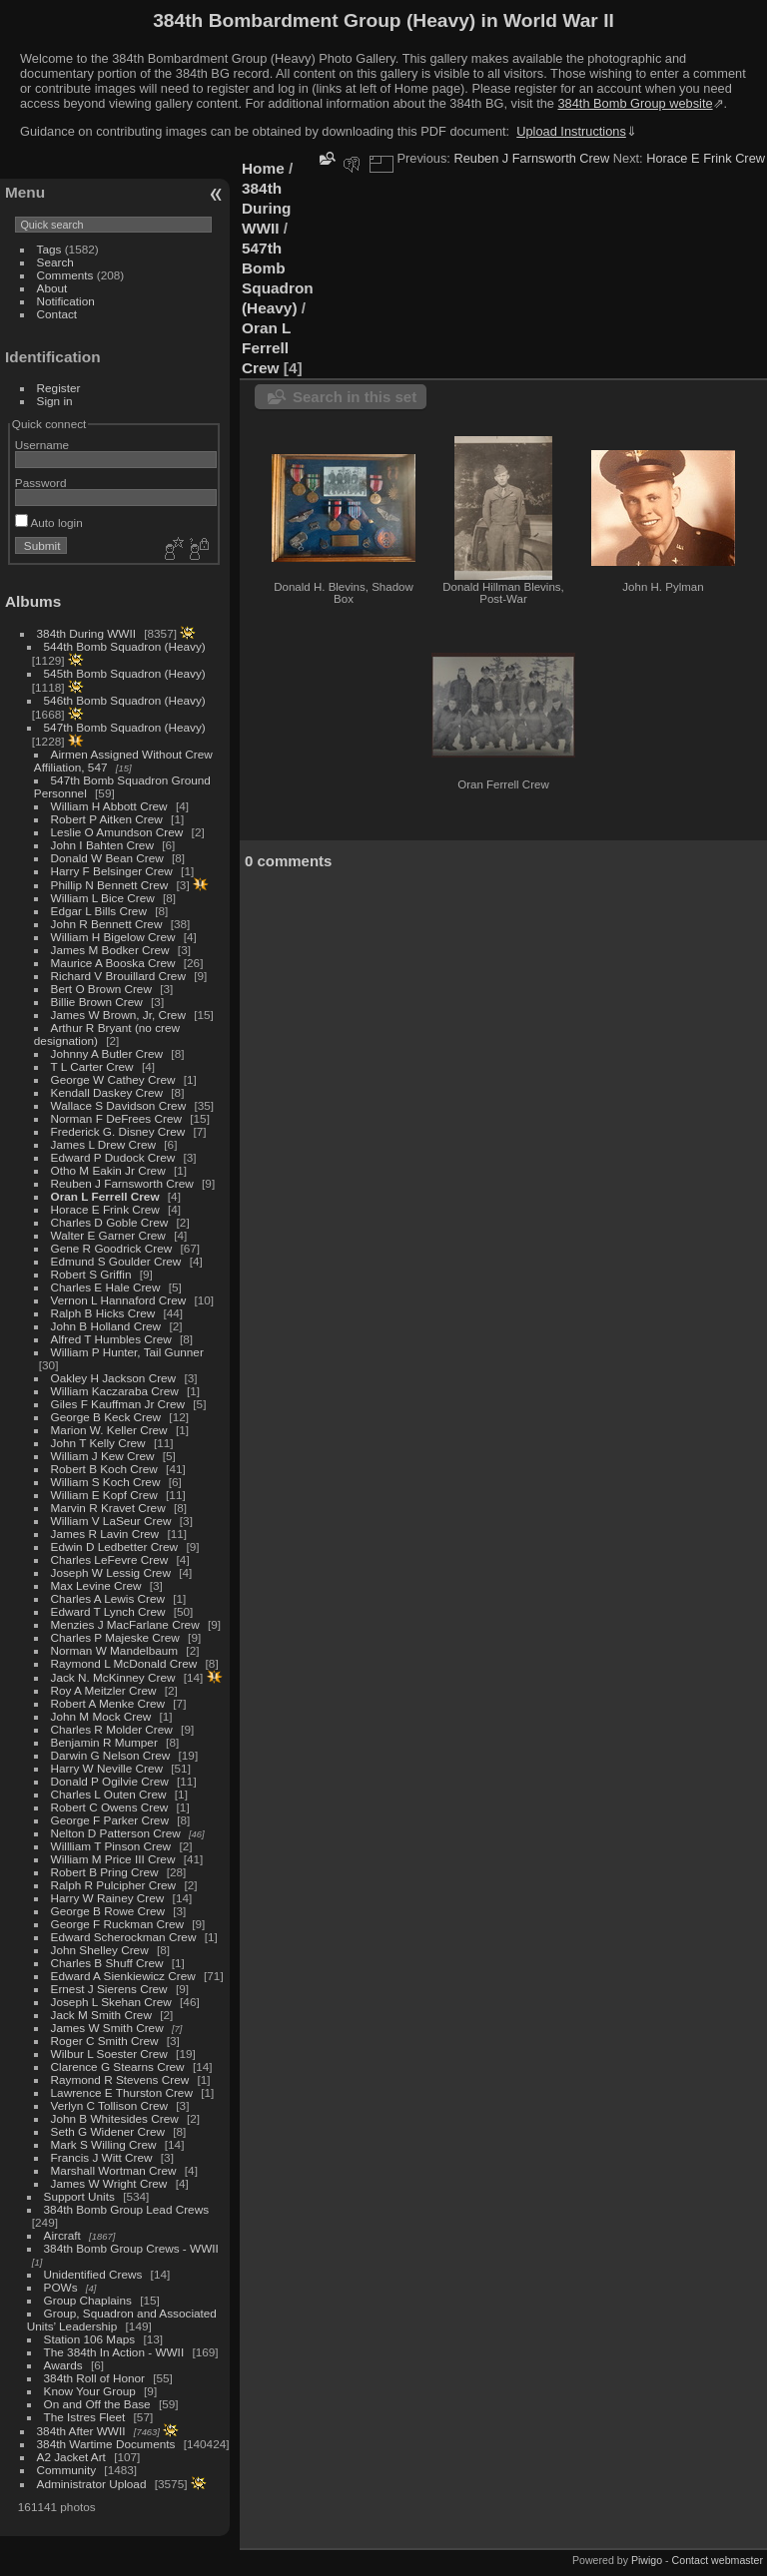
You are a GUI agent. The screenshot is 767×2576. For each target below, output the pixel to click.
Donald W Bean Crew (107, 857)
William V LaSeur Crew (111, 1520)
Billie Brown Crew (97, 1001)
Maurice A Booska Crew (113, 962)
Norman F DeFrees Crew (116, 1118)
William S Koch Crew (106, 1481)
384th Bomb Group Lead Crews (126, 2209)
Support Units (79, 2196)
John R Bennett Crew (107, 923)
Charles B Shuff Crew (107, 1962)
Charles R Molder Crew (112, 1729)
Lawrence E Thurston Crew (122, 2092)
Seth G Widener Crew (108, 2131)
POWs (61, 2287)
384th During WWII (86, 633)
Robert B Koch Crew (104, 1468)
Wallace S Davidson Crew (119, 1105)
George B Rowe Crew (108, 1910)
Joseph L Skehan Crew (111, 2001)
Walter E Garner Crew (108, 1235)
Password (41, 482)
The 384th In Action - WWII (114, 2351)
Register (59, 387)
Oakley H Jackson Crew (114, 1377)
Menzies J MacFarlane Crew (125, 1624)
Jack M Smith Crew (101, 2014)
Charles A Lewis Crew (108, 1598)
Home (263, 168)
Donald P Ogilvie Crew (110, 1781)
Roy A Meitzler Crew (104, 1690)
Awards (63, 2364)
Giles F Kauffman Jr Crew (118, 1403)
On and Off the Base (97, 2403)
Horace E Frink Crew (105, 1209)
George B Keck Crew (106, 1416)
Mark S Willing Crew (104, 2144)
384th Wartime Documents (106, 2443)
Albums (33, 601)
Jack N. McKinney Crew (113, 1677)
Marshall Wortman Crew (114, 2170)
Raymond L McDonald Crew (124, 1663)
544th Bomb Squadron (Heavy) (125, 646)
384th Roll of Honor (94, 2377)
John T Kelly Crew (98, 1442)
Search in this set (354, 396)
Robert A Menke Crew (108, 1703)
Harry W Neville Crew (107, 1768)
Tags (49, 249)
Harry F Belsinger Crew (112, 870)
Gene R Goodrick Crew (112, 1248)
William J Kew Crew (103, 1455)
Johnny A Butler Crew (107, 1053)
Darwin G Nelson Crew (111, 1755)
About (52, 287)
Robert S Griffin (91, 1274)
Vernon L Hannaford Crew (119, 1299)
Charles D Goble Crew (110, 1222)
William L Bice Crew (103, 897)
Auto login (49, 522)
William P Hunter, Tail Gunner (127, 1351)
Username (42, 444)
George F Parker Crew (110, 1819)
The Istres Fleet (85, 2416)
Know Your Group (90, 2390)
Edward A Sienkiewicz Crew (123, 1975)
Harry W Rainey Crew (108, 1897)
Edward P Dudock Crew (113, 1157)
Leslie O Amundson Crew (117, 831)
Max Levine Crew (96, 1585)
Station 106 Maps (90, 2338)
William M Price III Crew (113, 1858)
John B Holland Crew (106, 1325)
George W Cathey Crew (113, 1079)
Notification (66, 300)
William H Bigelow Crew (113, 936)
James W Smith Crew (107, 2027)
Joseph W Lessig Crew (111, 1572)
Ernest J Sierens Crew (109, 1988)
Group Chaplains (88, 2300)
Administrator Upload (92, 2483)
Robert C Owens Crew (110, 1807)
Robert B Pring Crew (105, 1871)
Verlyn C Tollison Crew (109, 2105)
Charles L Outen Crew (109, 1794)
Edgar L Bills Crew (99, 910)
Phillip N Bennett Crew (110, 884)
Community (67, 2469)
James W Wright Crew (109, 2183)
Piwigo (646, 2560)
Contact (57, 313)
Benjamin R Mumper (104, 1742)
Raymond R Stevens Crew (120, 2079)
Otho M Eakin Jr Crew (108, 1170)
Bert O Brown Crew (101, 988)
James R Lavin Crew (105, 1533)
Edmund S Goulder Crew (116, 1261)
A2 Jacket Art (71, 2456)
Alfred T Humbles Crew (111, 1338)
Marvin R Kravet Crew (108, 1507)
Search (55, 262)
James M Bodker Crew (110, 949)
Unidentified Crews (93, 2274)
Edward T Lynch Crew (108, 1611)
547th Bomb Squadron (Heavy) (125, 727)
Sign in (55, 400)
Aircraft (62, 2235)
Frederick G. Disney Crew (118, 1131)
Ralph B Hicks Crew (103, 1312)
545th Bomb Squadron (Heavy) (125, 673)
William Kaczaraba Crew (115, 1390)
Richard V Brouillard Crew (118, 975)
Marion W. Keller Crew (109, 1429)
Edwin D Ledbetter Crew (115, 1546)
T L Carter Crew (92, 1066)
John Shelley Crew (100, 1949)
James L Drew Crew (103, 1144)
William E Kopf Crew (104, 1494)
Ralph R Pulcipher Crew (114, 1884)
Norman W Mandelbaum (116, 1650)
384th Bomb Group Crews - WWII (131, 2248)
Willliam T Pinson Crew (111, 1845)
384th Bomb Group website (635, 103)
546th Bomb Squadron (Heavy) (125, 700)
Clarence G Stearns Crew (118, 2066)
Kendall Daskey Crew (107, 1092)
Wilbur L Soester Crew (109, 2053)
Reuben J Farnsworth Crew (122, 1183)
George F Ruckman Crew (117, 1923)
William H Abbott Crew (109, 805)
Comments (65, 274)
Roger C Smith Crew (105, 2040)
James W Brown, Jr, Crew (118, 1014)
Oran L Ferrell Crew (105, 1196)
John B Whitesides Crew (115, 2118)
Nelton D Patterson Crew (116, 1832)
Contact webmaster (717, 2560)
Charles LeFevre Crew (110, 1559)
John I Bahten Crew (102, 844)
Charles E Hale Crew (106, 1287)
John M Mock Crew (101, 1716)
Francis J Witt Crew (102, 2157)
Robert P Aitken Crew (107, 818)
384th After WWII (81, 2430)
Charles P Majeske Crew (115, 1637)
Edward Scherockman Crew (124, 1936)
